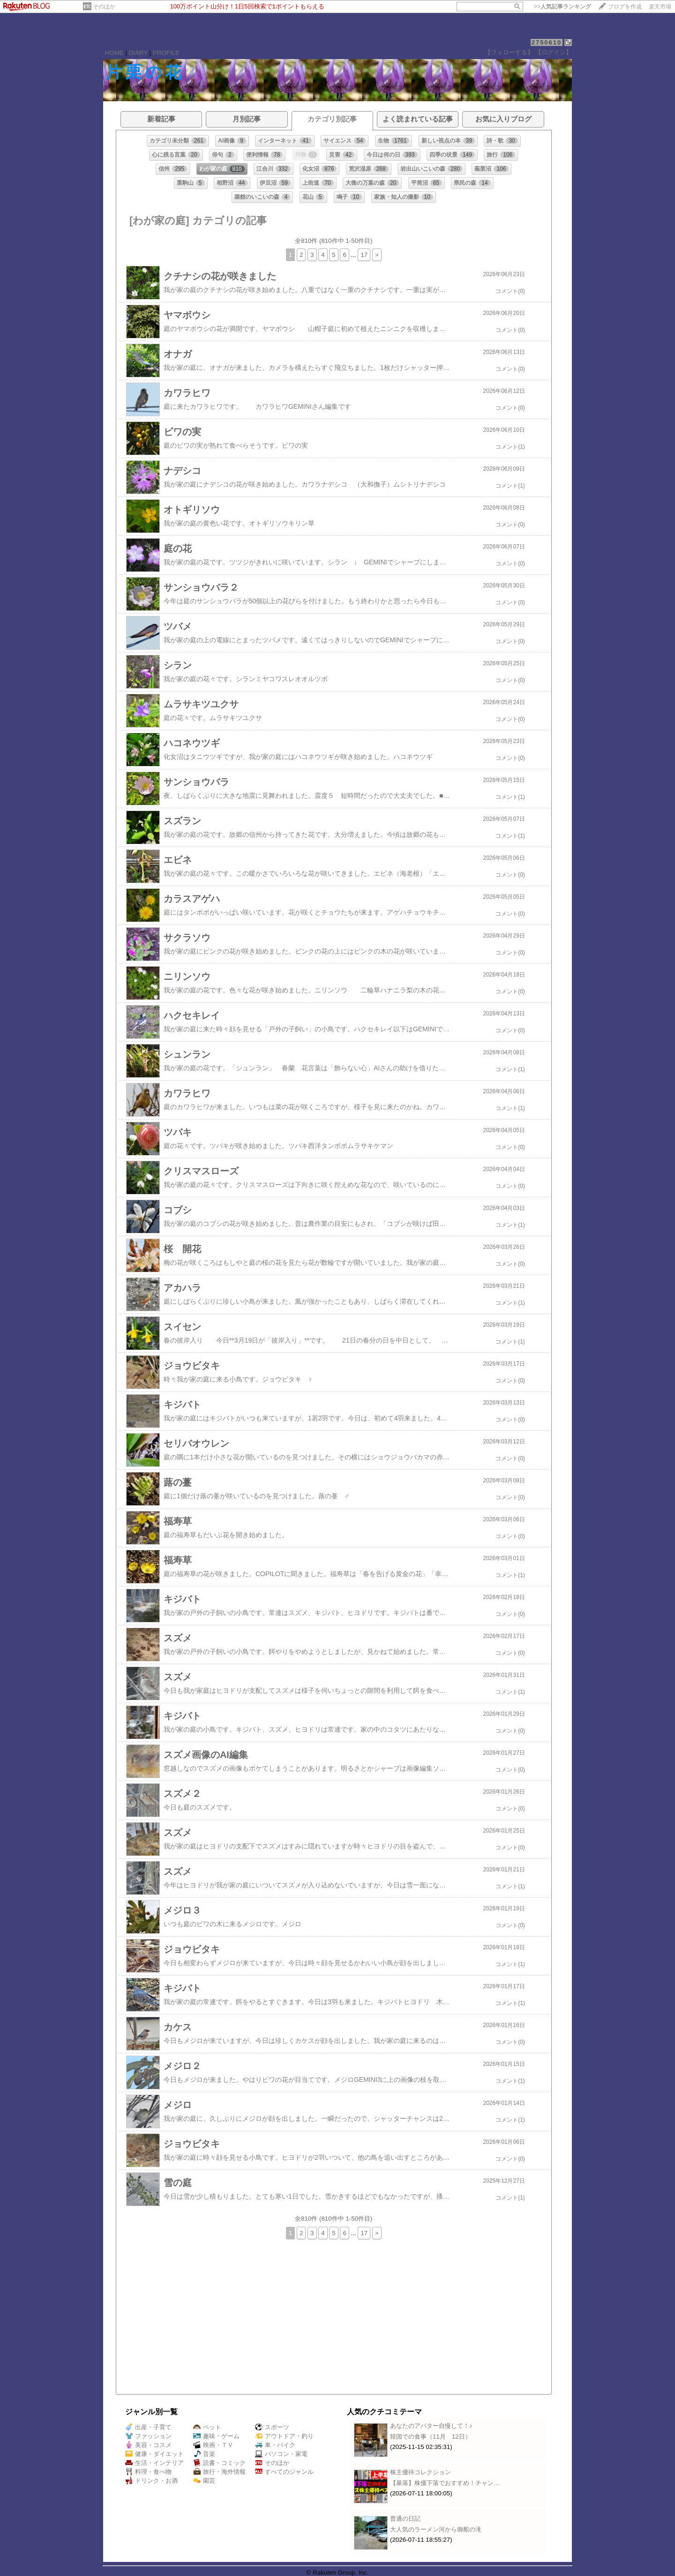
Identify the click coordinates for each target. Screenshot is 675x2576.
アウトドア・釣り (284, 2436)
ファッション (148, 2436)
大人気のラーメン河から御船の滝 (435, 2529)
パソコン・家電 (281, 2453)
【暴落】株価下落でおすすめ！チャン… (445, 2482)
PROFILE (166, 52)
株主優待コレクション (420, 2472)
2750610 (547, 42)
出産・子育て (148, 2427)
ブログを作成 (625, 6)
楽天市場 (660, 6)
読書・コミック (219, 2462)
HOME (114, 52)
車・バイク (275, 2444)
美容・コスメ (148, 2444)
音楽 (204, 2453)
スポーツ (272, 2427)
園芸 (204, 2480)
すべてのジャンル (284, 2471)
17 (364, 254)
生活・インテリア (154, 2462)
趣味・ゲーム (216, 2436)
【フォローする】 (509, 52)
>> (562, 6)
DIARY (138, 52)
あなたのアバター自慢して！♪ (431, 2425)
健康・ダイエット (154, 2453)
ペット (207, 2427)
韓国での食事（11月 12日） (430, 2436)
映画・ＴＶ (213, 2444)
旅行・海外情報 (219, 2471)
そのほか (104, 6)
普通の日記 (405, 2518)
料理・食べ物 (148, 2471)
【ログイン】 (553, 52)
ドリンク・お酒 (151, 2480)
